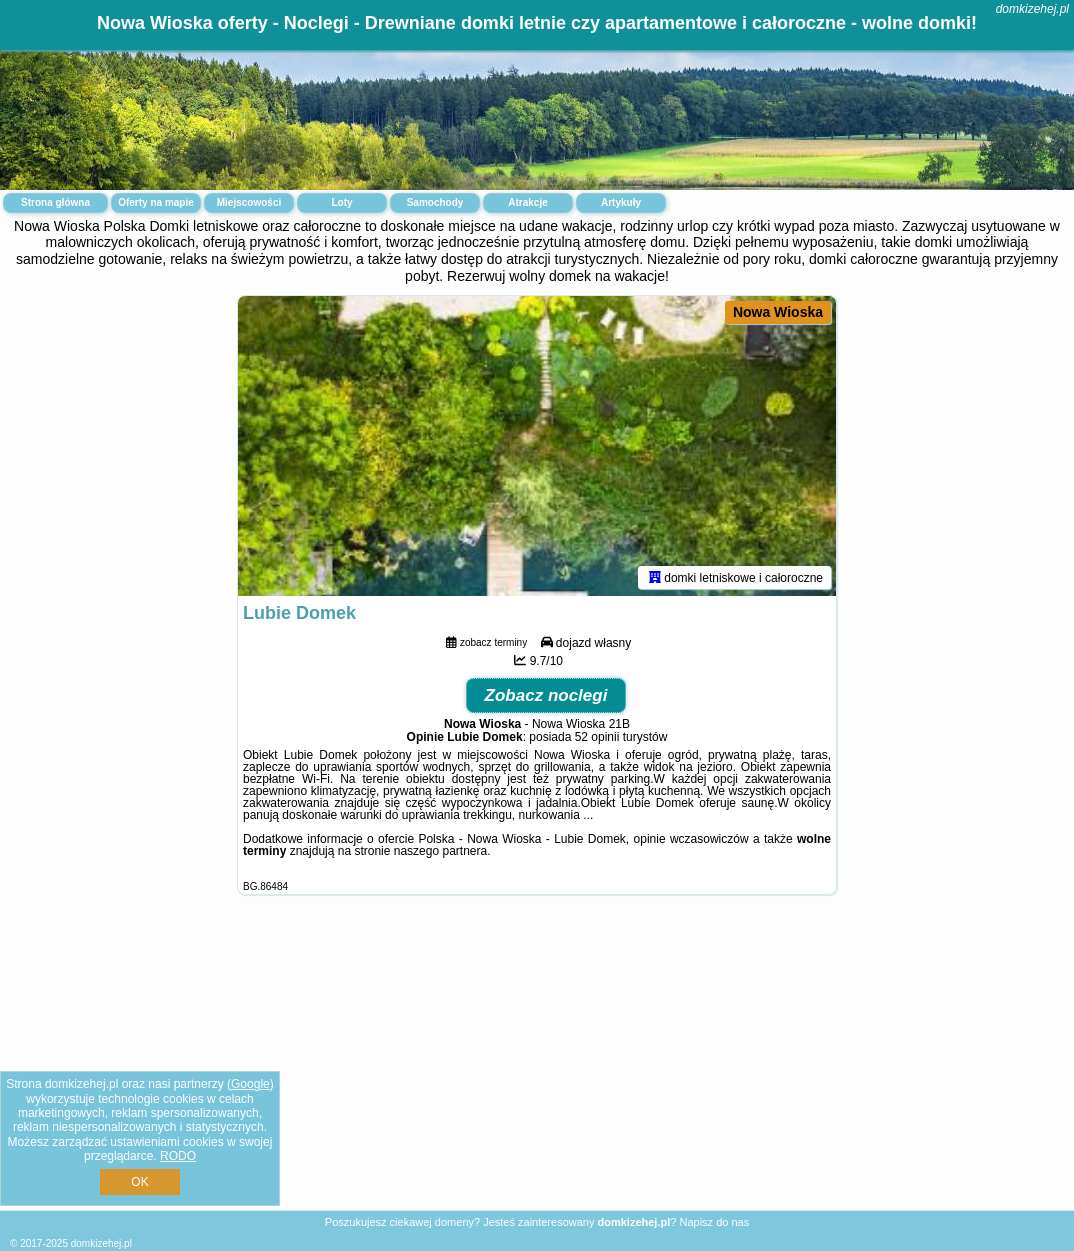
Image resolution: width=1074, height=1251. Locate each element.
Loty (341, 202)
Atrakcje (527, 202)
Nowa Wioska (778, 312)
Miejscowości (249, 202)
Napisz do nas (714, 1222)
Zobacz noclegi (546, 695)
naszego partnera (440, 851)
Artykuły (621, 202)
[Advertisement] (537, 1068)
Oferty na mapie (156, 202)
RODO (178, 1156)
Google (250, 1084)
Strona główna (55, 202)
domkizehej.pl (1032, 9)
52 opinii (597, 737)
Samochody (435, 202)
